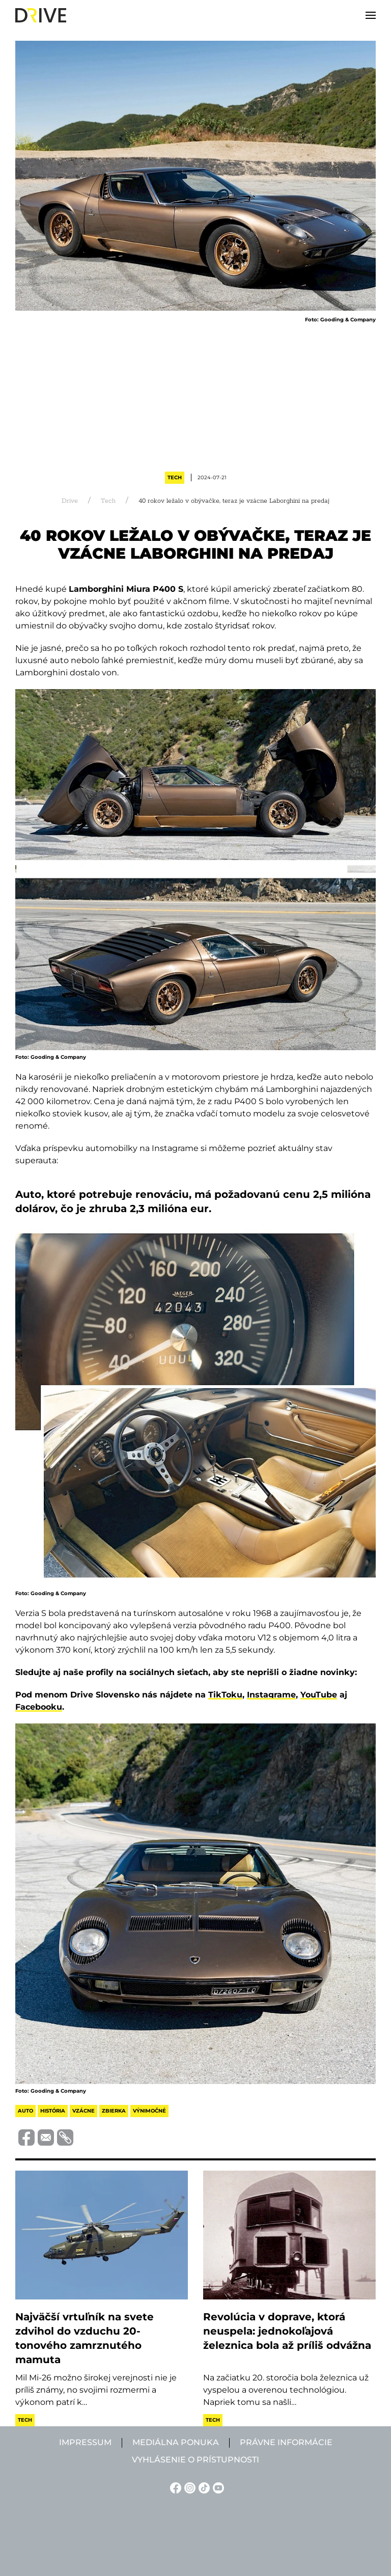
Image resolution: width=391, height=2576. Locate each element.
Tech (174, 477)
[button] (371, 15)
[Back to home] (40, 15)
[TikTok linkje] (203, 2487)
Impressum (85, 2442)
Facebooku (38, 1707)
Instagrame (271, 1695)
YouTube (318, 1695)
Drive (70, 501)
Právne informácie (286, 2442)
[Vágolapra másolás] (63, 2137)
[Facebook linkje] (174, 2487)
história (52, 2110)
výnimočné (149, 2110)
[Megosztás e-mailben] (44, 2137)
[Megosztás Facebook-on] (25, 2137)
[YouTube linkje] (217, 2487)
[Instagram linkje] (188, 2487)
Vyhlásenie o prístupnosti (195, 2459)
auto (25, 2110)
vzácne (83, 2110)
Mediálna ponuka (175, 2442)
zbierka (114, 2110)
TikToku (225, 1695)
